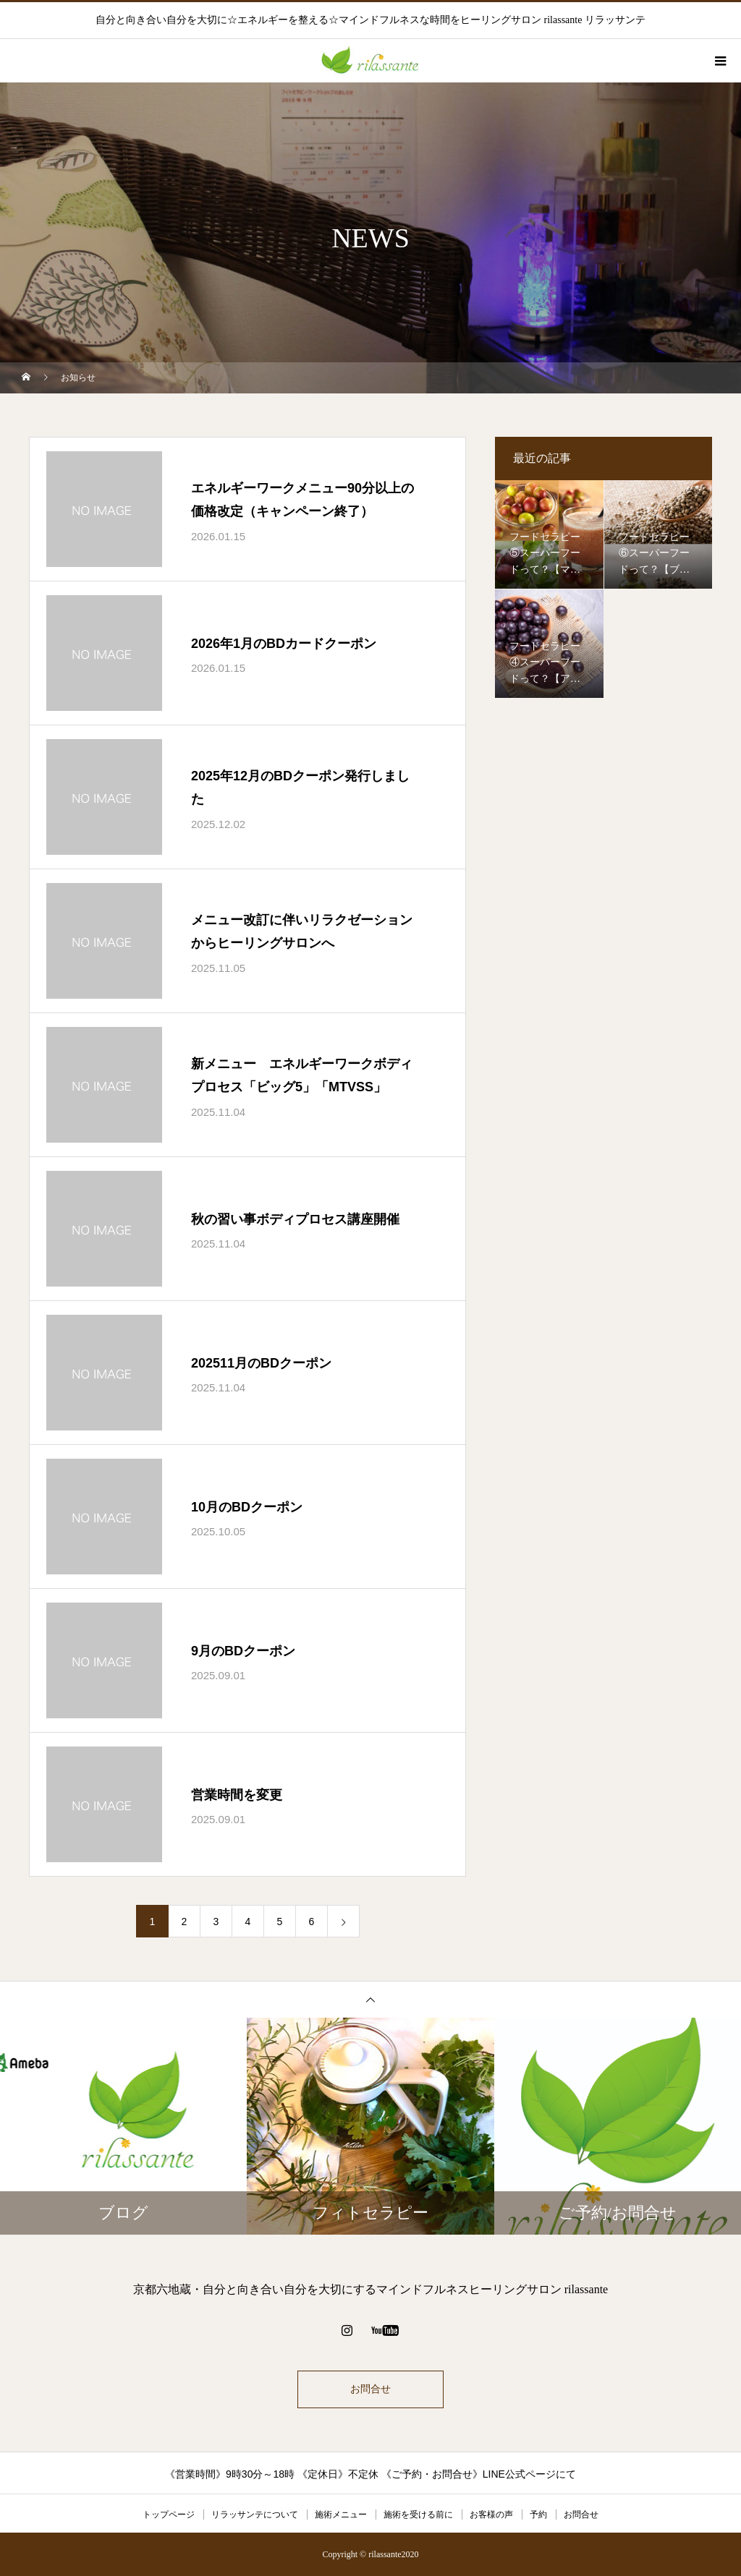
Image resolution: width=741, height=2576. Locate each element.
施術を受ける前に (418, 2514)
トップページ (169, 2514)
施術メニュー (341, 2514)
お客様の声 (491, 2514)
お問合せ (370, 2389)
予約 (538, 2514)
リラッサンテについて (254, 2514)
